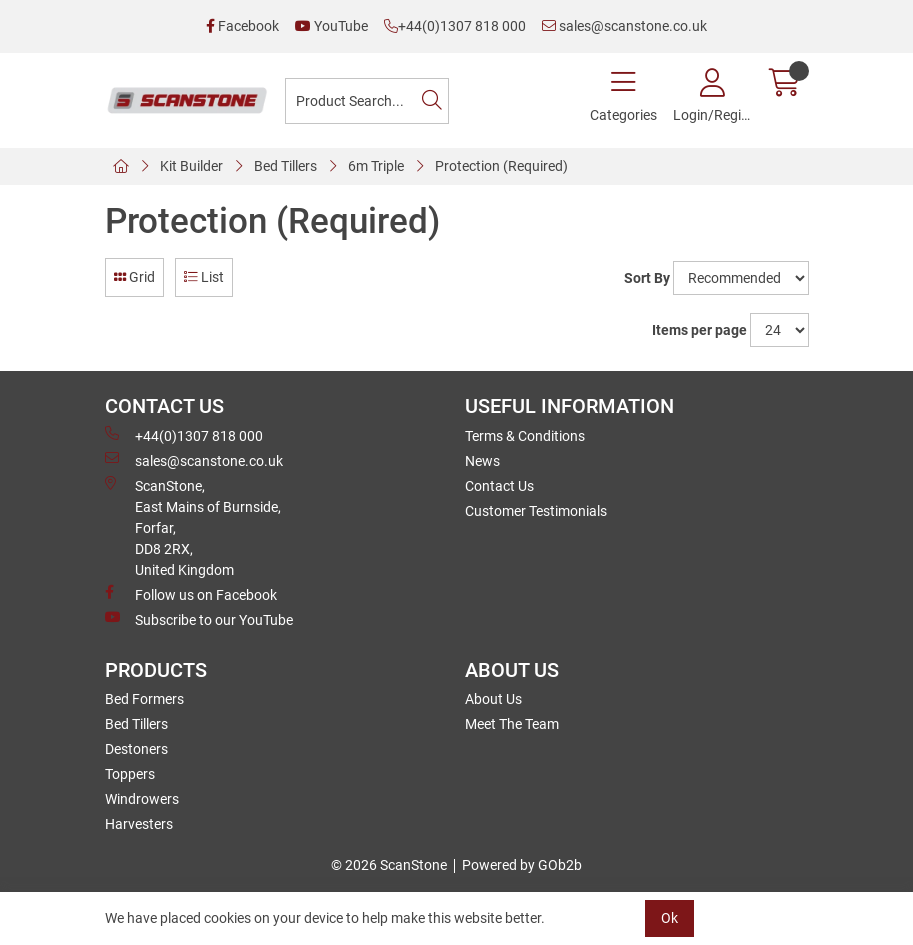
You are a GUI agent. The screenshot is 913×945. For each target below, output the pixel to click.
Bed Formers (144, 699)
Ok (669, 918)
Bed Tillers (285, 166)
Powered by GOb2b (522, 865)
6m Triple (376, 166)
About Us (493, 699)
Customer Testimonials (536, 511)
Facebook (242, 26)
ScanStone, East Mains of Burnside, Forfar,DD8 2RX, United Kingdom (193, 527)
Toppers (130, 774)
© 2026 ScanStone (389, 865)
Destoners (136, 749)
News (482, 461)
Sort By (647, 278)
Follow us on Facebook (191, 594)
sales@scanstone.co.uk (624, 26)
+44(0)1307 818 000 (455, 26)
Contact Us (499, 486)
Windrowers (142, 799)
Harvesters (139, 824)
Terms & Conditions (525, 436)
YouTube (331, 26)
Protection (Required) (501, 166)
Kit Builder (191, 166)
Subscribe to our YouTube (199, 619)
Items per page (699, 330)
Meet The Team (512, 724)
